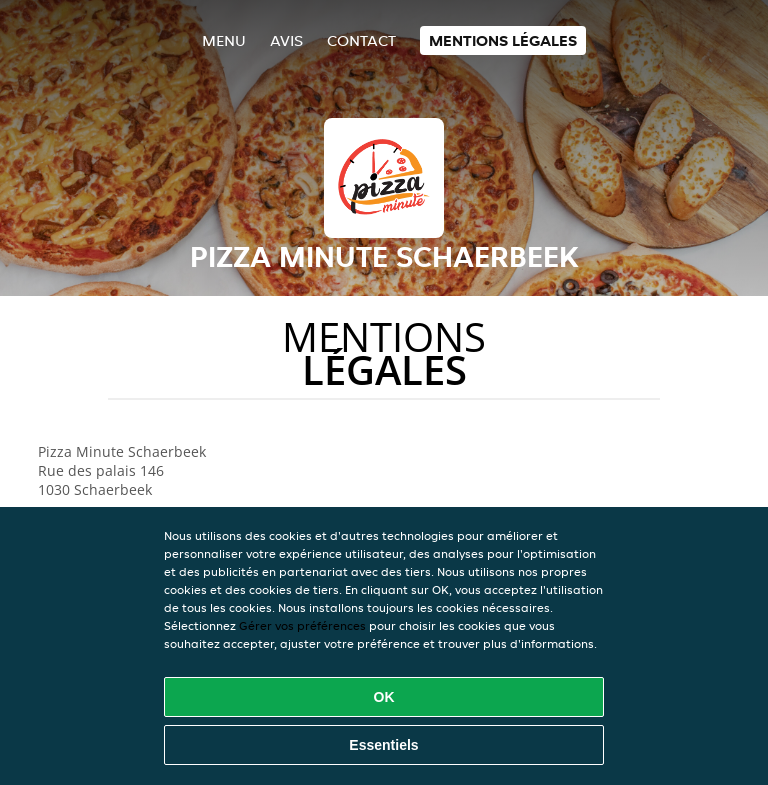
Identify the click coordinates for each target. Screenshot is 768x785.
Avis (286, 40)
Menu (224, 40)
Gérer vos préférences (302, 625)
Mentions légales (503, 40)
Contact (361, 40)
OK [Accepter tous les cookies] (384, 697)
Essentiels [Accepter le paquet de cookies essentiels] (383, 745)
